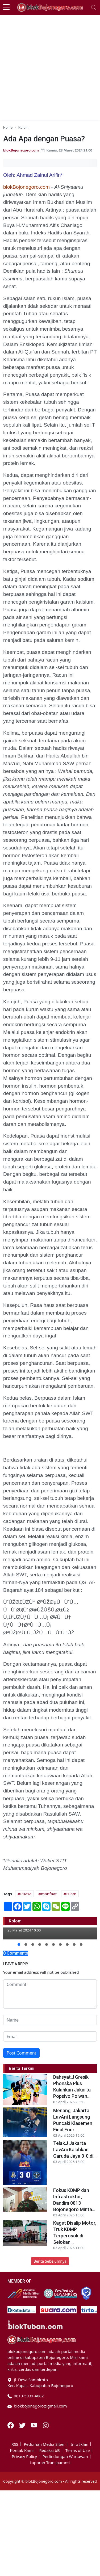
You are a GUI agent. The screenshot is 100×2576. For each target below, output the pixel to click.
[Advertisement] (50, 67)
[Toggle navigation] (93, 7)
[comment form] (50, 1994)
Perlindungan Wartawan (65, 2457)
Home (7, 127)
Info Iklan (79, 2444)
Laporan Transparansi (50, 2463)
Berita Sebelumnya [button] (50, 2261)
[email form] (50, 2036)
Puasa (25, 1893)
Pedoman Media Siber (44, 2444)
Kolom (23, 127)
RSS (14, 2444)
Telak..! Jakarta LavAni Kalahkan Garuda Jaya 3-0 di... (75, 2149)
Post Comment (21, 2053)
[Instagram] (46, 2424)
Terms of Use (77, 2450)
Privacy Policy (24, 2457)
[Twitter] (23, 2424)
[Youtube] (34, 2424)
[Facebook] (11, 2424)
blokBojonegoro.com (21, 150)
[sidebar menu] (6, 7)
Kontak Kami (22, 2450)
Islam (71, 1893)
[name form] (50, 2020)
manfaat (49, 1893)
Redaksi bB (49, 2450)
